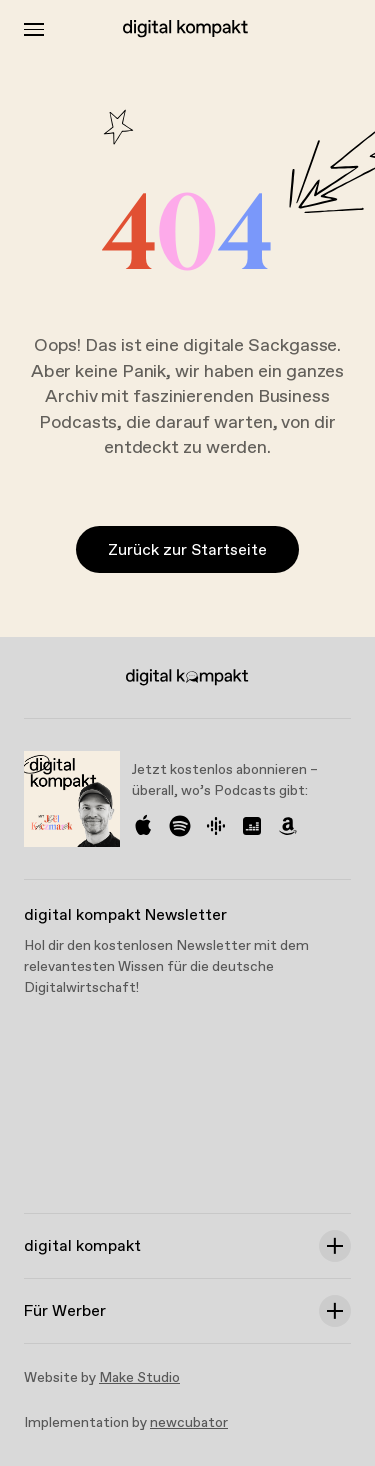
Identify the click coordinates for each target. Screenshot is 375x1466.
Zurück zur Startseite (187, 550)
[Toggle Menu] (34, 29)
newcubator (189, 1423)
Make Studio (139, 1378)
